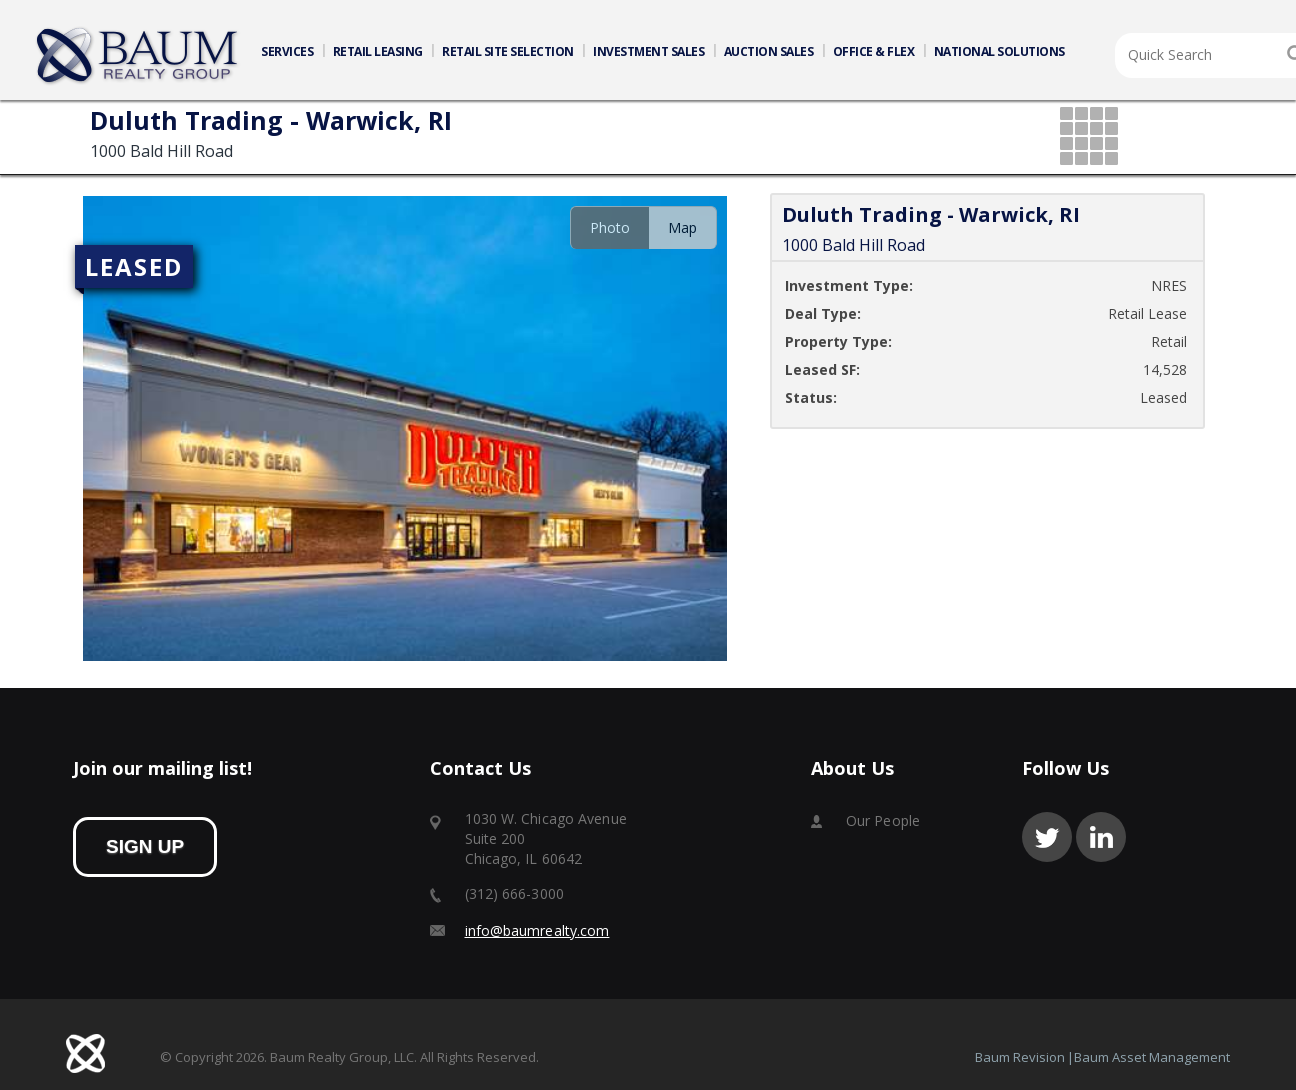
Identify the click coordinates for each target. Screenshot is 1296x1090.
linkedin (1101, 837)
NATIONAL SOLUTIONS (999, 51)
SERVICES (287, 51)
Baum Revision (1020, 1057)
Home (138, 56)
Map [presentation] (682, 227)
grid (1090, 137)
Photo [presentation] (610, 227)
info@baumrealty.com (537, 930)
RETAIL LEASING (378, 51)
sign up (145, 846)
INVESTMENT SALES (648, 51)
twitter (1047, 837)
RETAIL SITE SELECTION (508, 51)
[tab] (609, 227)
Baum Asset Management (1152, 1057)
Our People (883, 820)
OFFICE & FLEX (874, 51)
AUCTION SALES (769, 51)
